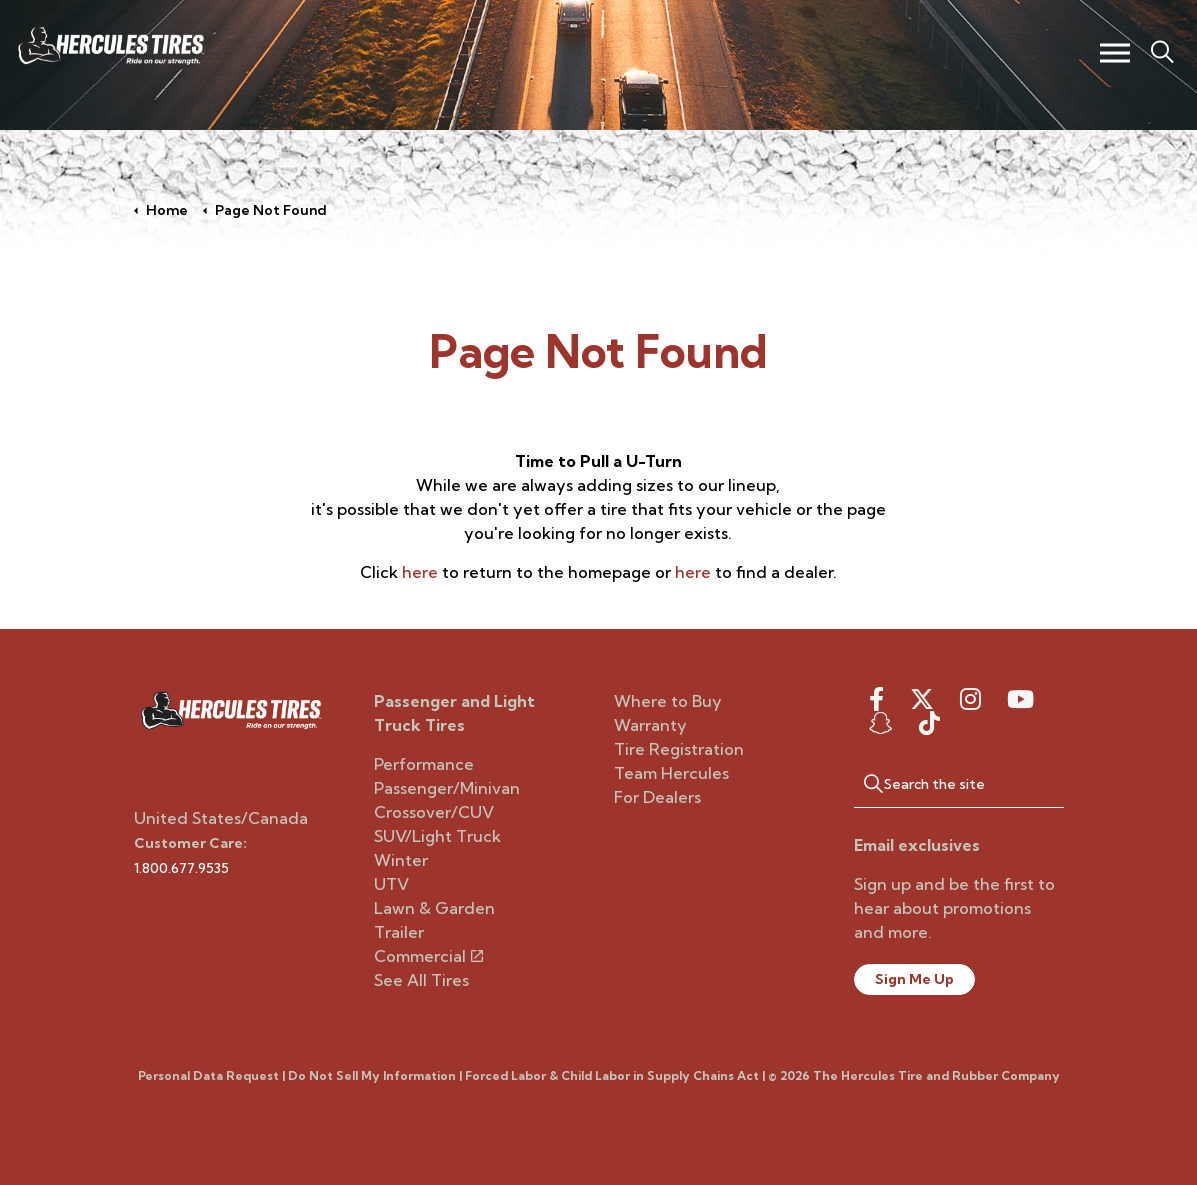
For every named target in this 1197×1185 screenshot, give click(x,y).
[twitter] (922, 699)
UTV (391, 884)
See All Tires (421, 980)
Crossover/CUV (434, 812)
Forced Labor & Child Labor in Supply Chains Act (612, 1075)
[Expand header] (1114, 52)
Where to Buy (668, 701)
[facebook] (876, 699)
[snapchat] (881, 723)
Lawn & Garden (434, 908)
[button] (864, 783)
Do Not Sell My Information (372, 1075)
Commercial (428, 956)
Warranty (650, 725)
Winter (401, 860)
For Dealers (657, 797)
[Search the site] (959, 783)
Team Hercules (671, 773)
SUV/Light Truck (437, 836)
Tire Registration (679, 749)
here (420, 572)
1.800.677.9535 (181, 868)
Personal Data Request (208, 1075)
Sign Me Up (914, 979)
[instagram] (970, 699)
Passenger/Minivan (447, 788)
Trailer (399, 932)
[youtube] (1020, 699)
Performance (424, 764)
